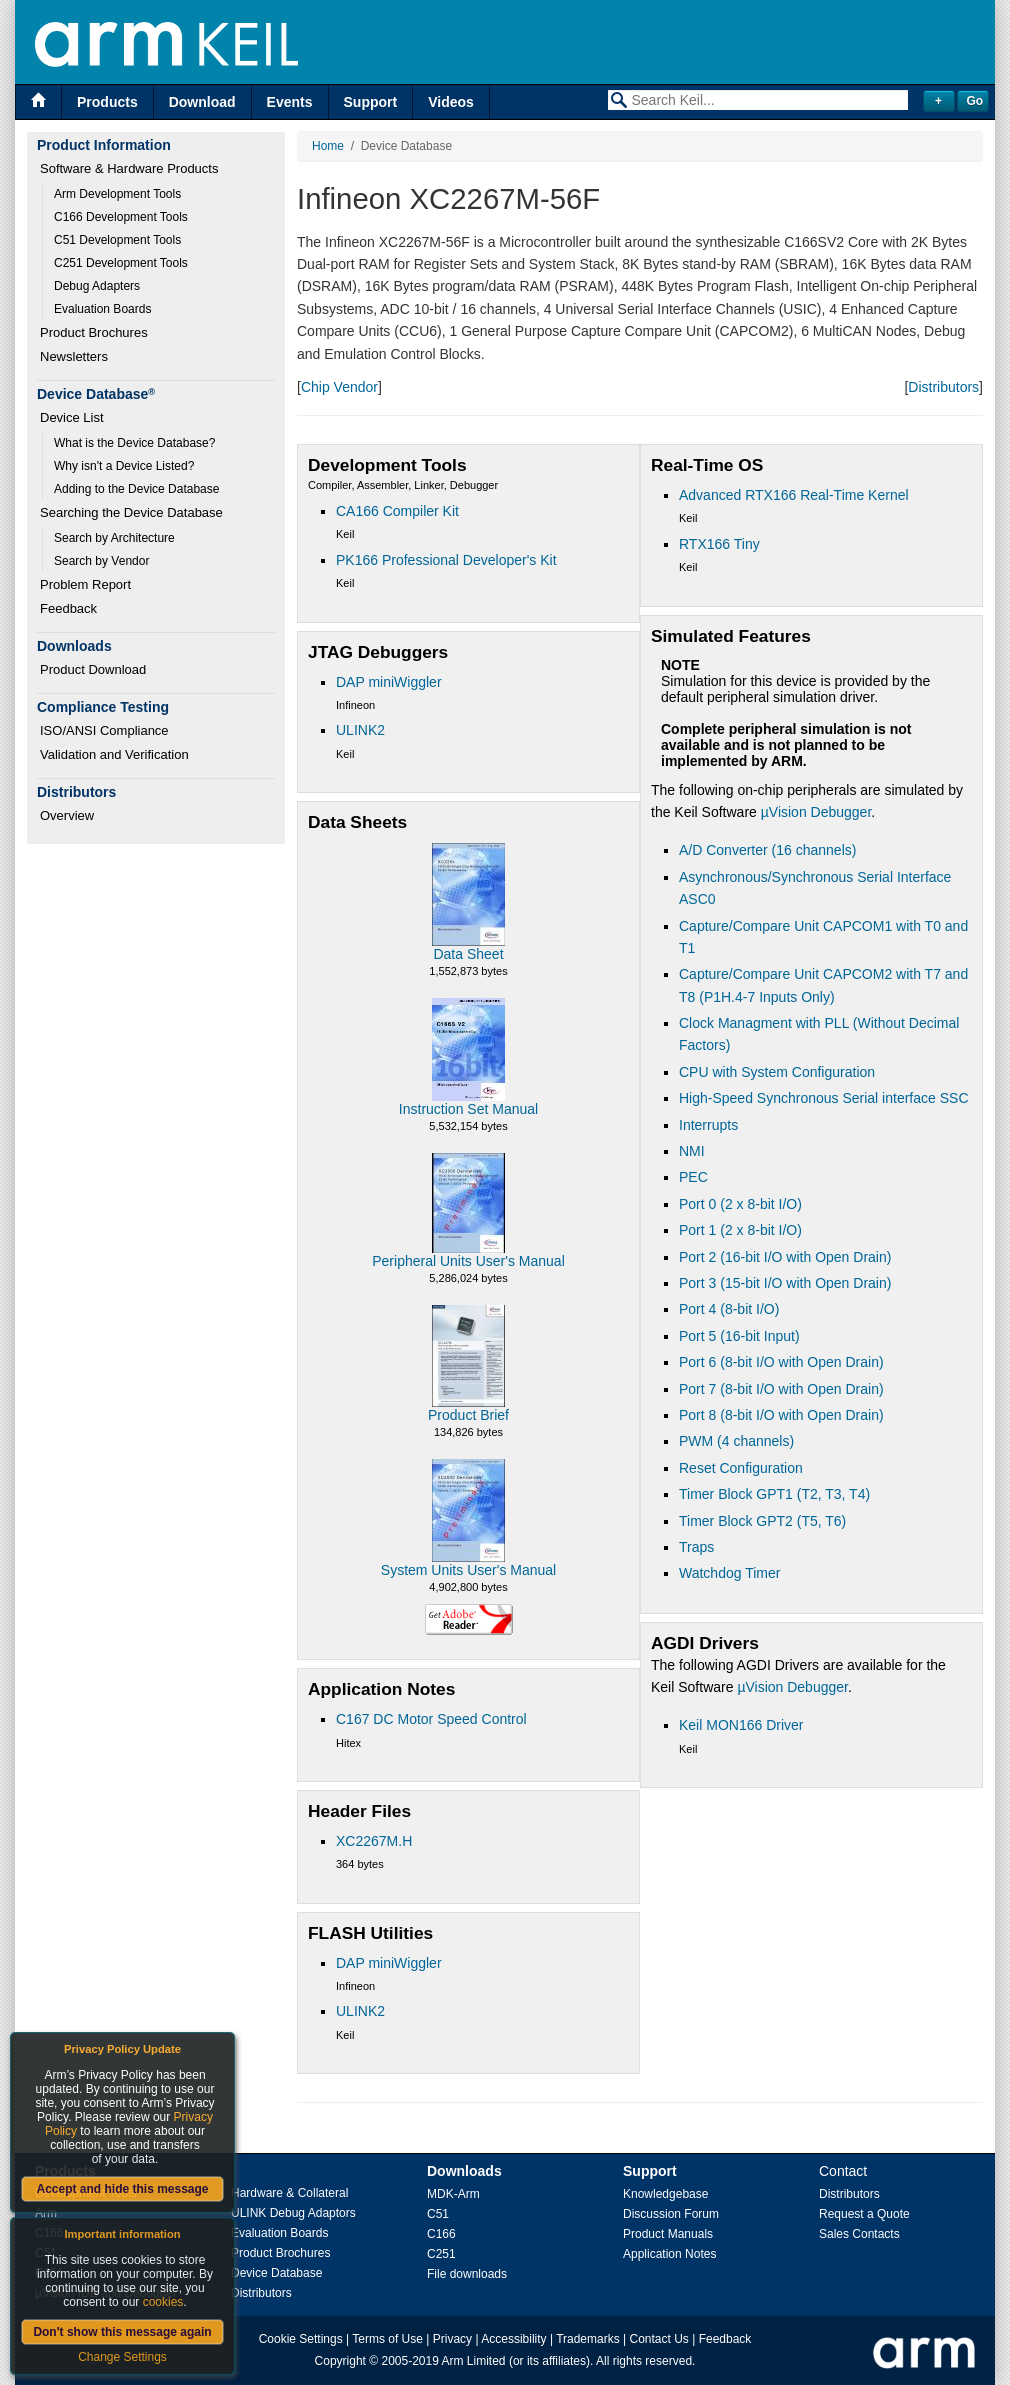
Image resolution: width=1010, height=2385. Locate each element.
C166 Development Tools (121, 217)
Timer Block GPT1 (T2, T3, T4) (774, 1494)
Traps (696, 1547)
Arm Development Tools (117, 194)
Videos (451, 102)
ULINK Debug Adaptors (293, 2213)
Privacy (452, 2339)
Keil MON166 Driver (741, 1725)
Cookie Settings (301, 2339)
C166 (441, 2234)
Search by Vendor (101, 561)
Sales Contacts (859, 2234)
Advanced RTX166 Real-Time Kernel (794, 495)
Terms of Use (387, 2339)
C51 (438, 2214)
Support (371, 102)
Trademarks (588, 2339)
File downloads (467, 2274)
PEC (693, 1177)
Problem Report (85, 584)
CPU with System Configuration (777, 1072)
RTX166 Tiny (719, 544)
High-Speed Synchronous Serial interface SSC (824, 1098)
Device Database (276, 2273)
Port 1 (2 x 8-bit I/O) (740, 1230)
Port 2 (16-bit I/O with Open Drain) (785, 1257)
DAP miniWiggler (389, 682)
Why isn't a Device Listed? (124, 466)
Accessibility (513, 2339)
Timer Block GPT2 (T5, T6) (762, 1521)
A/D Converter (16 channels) (767, 850)
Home (328, 146)
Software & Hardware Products (129, 168)
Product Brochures (94, 332)
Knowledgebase (665, 2194)
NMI (692, 1151)
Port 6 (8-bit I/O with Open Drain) (781, 1362)
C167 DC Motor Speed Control (431, 1719)
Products (107, 102)
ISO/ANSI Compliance (104, 730)
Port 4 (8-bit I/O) (729, 1309)
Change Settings (122, 2357)
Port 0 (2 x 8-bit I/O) (740, 1204)
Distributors (943, 387)
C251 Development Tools (121, 263)
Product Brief (468, 1415)
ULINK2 (360, 730)
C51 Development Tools (117, 240)
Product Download (93, 669)
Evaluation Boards (102, 309)
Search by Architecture (114, 538)
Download (202, 102)
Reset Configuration (741, 1468)
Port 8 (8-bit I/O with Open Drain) (781, 1415)
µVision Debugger (816, 812)
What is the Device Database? (134, 443)
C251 (441, 2254)
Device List (72, 417)
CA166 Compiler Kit (397, 511)
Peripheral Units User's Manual (468, 1261)
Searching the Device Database (131, 512)
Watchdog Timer (729, 1573)
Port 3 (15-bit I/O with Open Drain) (785, 1283)
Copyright (340, 2361)
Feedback (68, 608)
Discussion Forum (671, 2214)
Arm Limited (474, 2361)
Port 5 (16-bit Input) (739, 1336)
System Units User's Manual (468, 1570)
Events (290, 102)
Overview (67, 815)
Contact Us (659, 2339)
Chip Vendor (339, 387)
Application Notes (669, 2254)
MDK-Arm (453, 2194)
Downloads (464, 2171)
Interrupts (708, 1125)
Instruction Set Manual (468, 1109)
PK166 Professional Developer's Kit (446, 560)
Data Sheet (468, 954)
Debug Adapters (97, 286)
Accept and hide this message (122, 2189)
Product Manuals (668, 2234)
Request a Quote (864, 2214)
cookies (163, 2302)
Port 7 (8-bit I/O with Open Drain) (781, 1389)
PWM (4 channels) (736, 1441)
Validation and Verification (114, 754)
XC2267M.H (374, 1841)
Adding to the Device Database (136, 489)
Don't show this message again (122, 2332)
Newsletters (74, 356)
